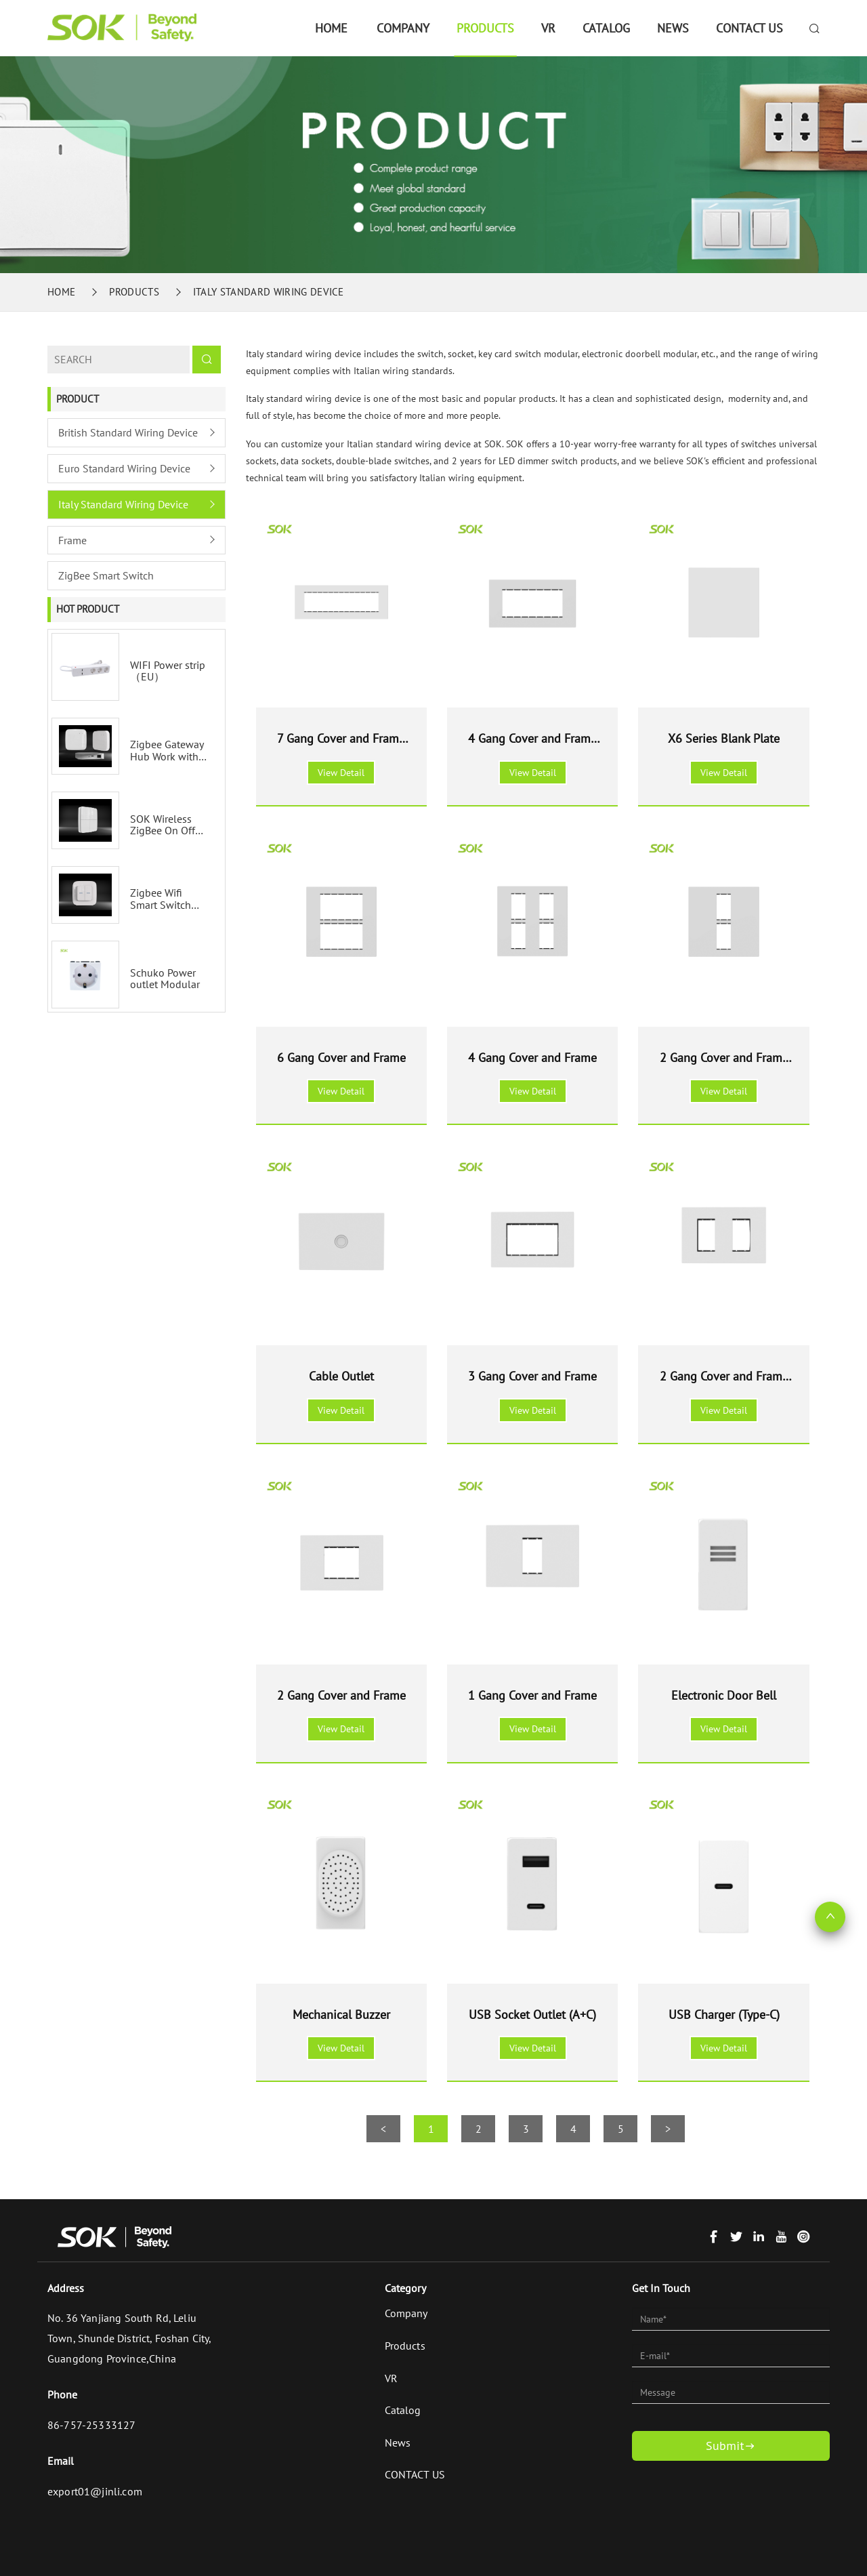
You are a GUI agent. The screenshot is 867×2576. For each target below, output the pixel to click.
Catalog (606, 28)
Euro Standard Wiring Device (124, 468)
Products (485, 28)
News (673, 28)
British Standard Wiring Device (128, 432)
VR (548, 28)
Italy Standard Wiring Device (268, 291)
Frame (72, 540)
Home (331, 28)
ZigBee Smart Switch (106, 575)
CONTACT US (749, 28)
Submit (731, 2446)
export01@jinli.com (94, 2491)
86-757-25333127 (91, 2425)
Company (403, 28)
